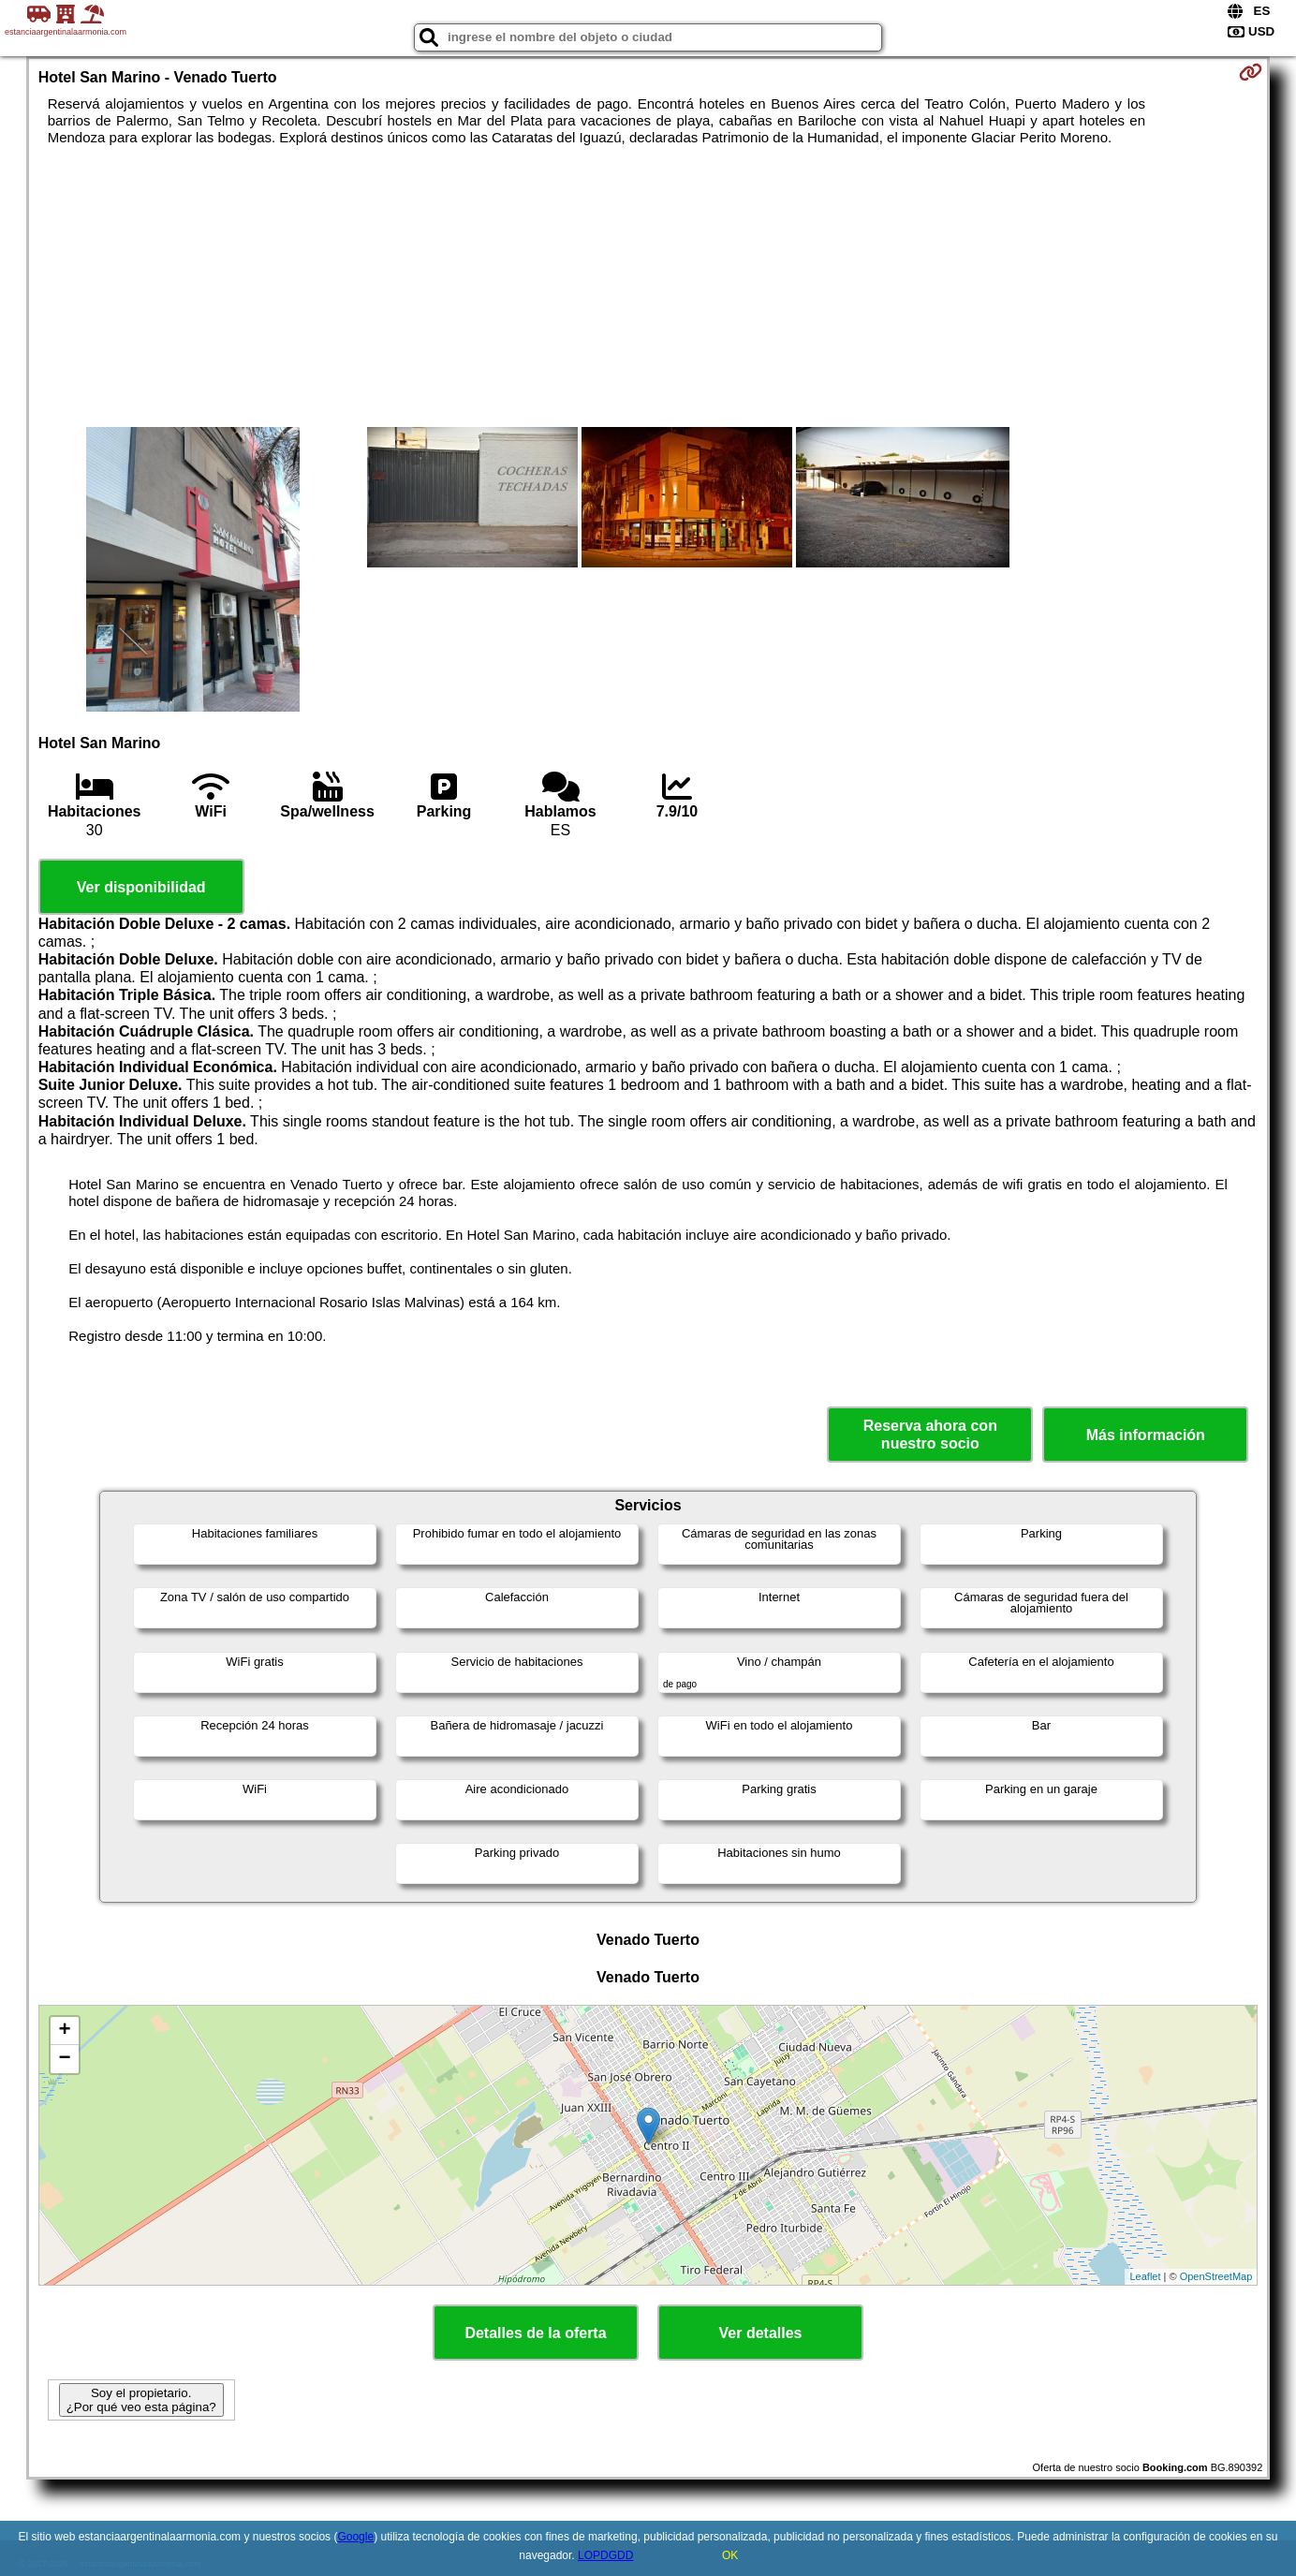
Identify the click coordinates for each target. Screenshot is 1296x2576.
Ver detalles (761, 2333)
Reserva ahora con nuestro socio (930, 1434)
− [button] (65, 2059)
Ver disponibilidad (141, 887)
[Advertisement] (648, 286)
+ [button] (65, 2031)
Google (355, 2536)
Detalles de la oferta (535, 2333)
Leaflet (1144, 2276)
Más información (1145, 1435)
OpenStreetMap (1216, 2276)
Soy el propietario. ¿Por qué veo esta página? (141, 2400)
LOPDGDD (605, 2555)
